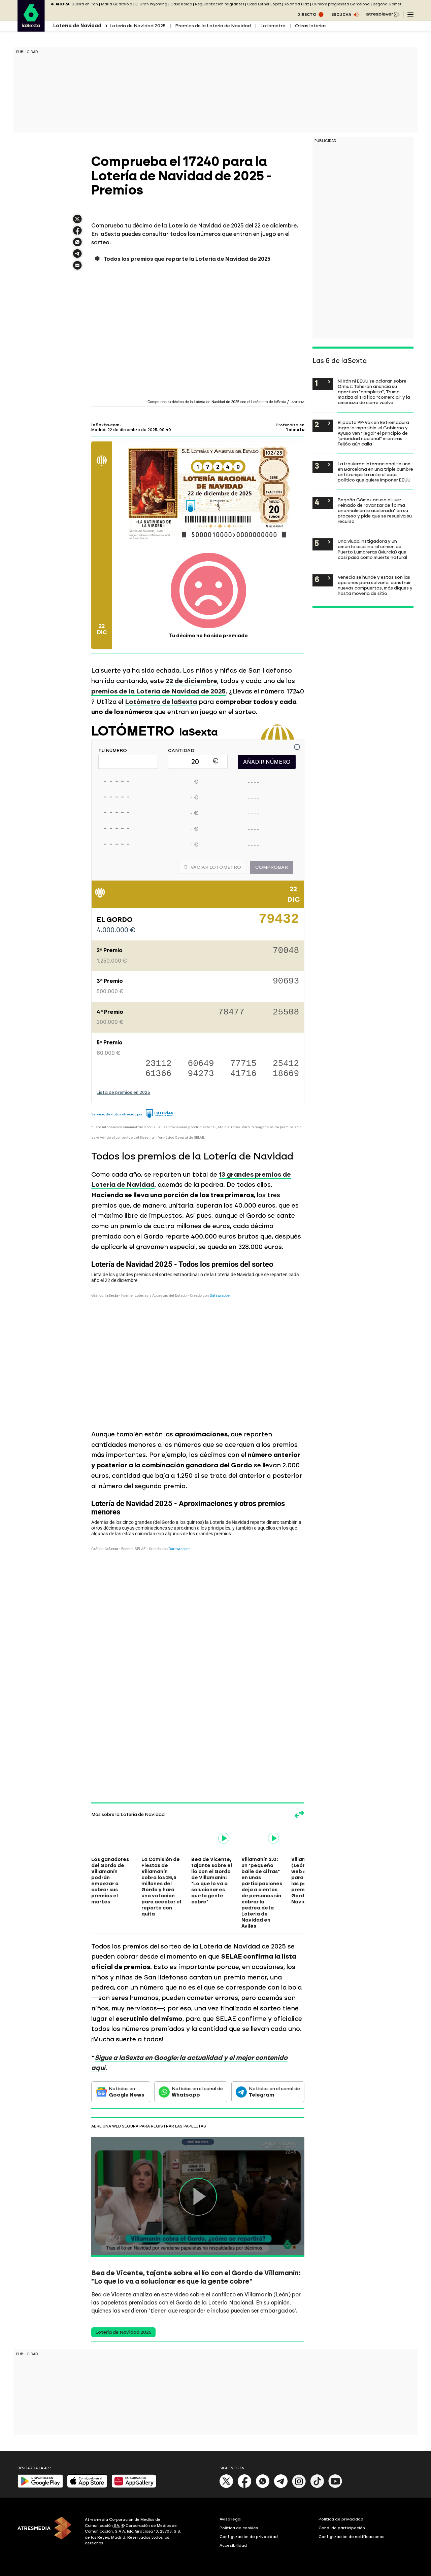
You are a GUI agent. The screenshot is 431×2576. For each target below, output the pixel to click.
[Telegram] (281, 2487)
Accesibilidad (233, 2545)
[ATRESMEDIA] (47, 2532)
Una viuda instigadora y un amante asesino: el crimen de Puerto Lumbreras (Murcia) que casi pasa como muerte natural (372, 549)
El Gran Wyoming (151, 4)
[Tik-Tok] (317, 2487)
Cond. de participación (342, 2528)
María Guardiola (116, 4)
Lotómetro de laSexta (161, 702)
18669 (286, 1074)
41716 (243, 1074)
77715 (243, 1064)
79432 (279, 922)
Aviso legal (230, 2519)
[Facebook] (244, 2487)
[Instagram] (299, 2487)
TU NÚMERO (112, 750)
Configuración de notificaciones (352, 2536)
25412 (286, 1064)
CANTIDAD (181, 750)
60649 (201, 1064)
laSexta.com (105, 425)
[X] (226, 2487)
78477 (231, 1012)
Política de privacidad (341, 2519)
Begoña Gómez (387, 4)
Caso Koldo (181, 4)
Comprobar (271, 867)
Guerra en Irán (84, 4)
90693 (286, 981)
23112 (158, 1064)
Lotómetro (273, 26)
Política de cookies (239, 2528)
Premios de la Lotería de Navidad (213, 26)
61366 (158, 1074)
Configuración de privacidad (249, 2536)
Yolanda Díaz (296, 4)
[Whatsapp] (263, 2487)
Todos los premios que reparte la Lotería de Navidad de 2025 (186, 259)
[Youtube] (335, 2487)
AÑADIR (266, 762)
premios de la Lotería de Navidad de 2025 (158, 691)
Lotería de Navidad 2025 (137, 26)
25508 (286, 1012)
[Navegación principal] (410, 14)
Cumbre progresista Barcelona (341, 4)
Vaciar (212, 867)
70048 (286, 951)
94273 (201, 1074)
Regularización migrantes (219, 4)
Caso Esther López (264, 4)
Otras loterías (311, 26)
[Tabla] (197, 1339)
